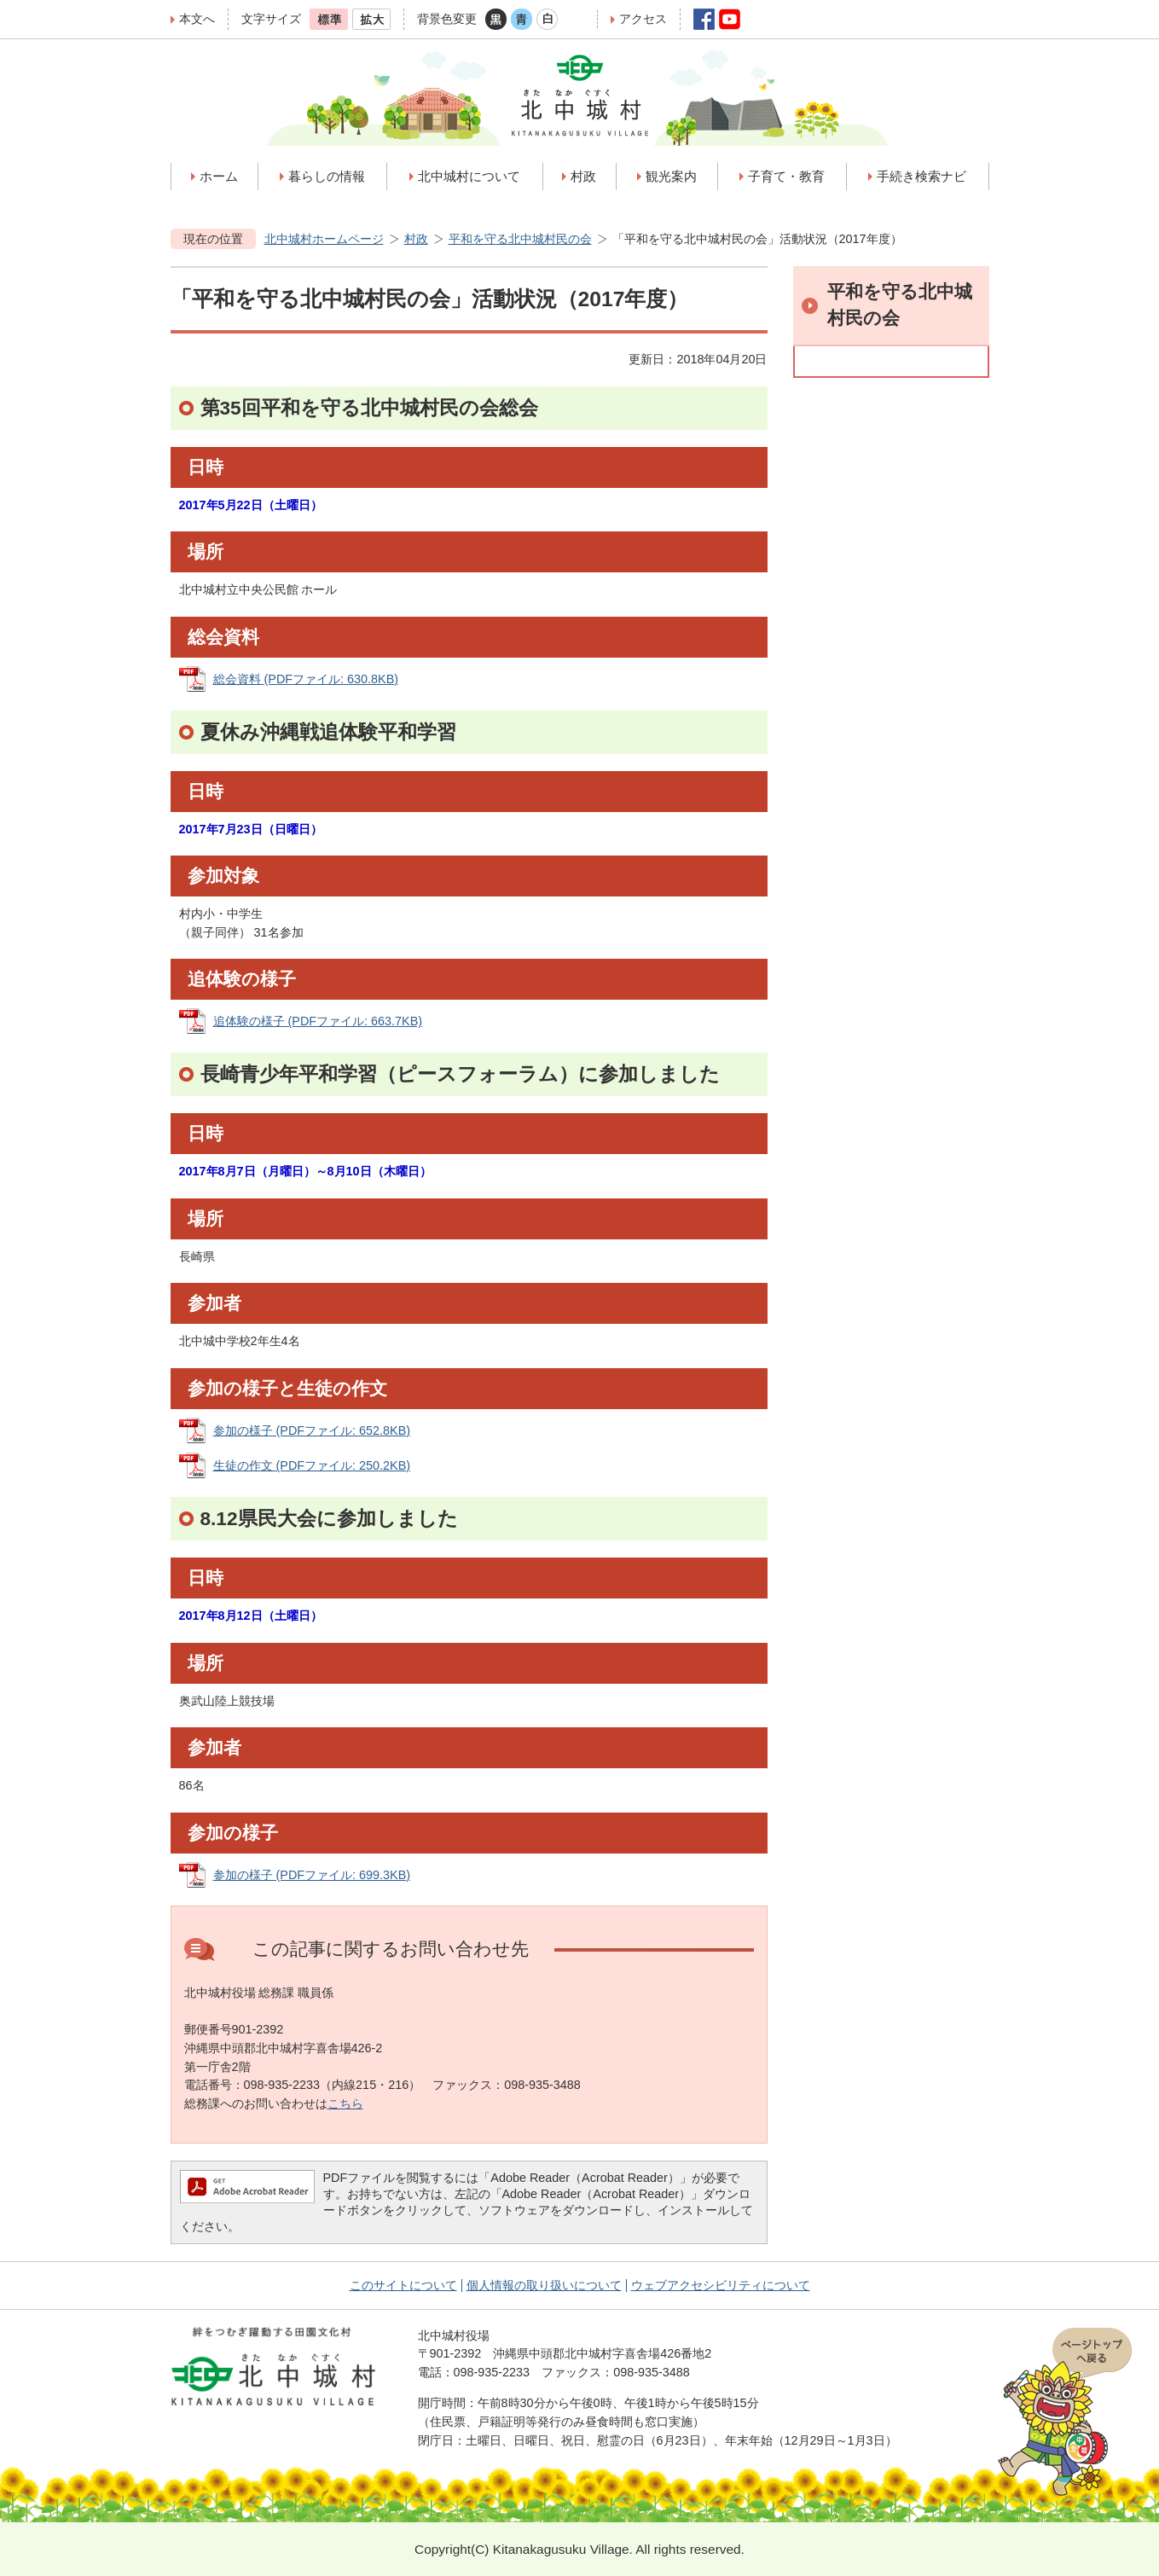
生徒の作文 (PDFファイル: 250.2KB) (312, 1465)
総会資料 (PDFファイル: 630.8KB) (306, 679)
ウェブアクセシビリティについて (720, 2285)
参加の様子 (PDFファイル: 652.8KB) (312, 1430)
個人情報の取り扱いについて (544, 2285)
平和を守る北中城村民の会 (520, 239)
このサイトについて (403, 2285)
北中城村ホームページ (324, 239)
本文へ (197, 19)
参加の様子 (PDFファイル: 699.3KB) (312, 1875)
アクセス (643, 19)
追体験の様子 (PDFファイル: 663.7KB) (318, 1021)
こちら (345, 2103)
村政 (416, 239)
